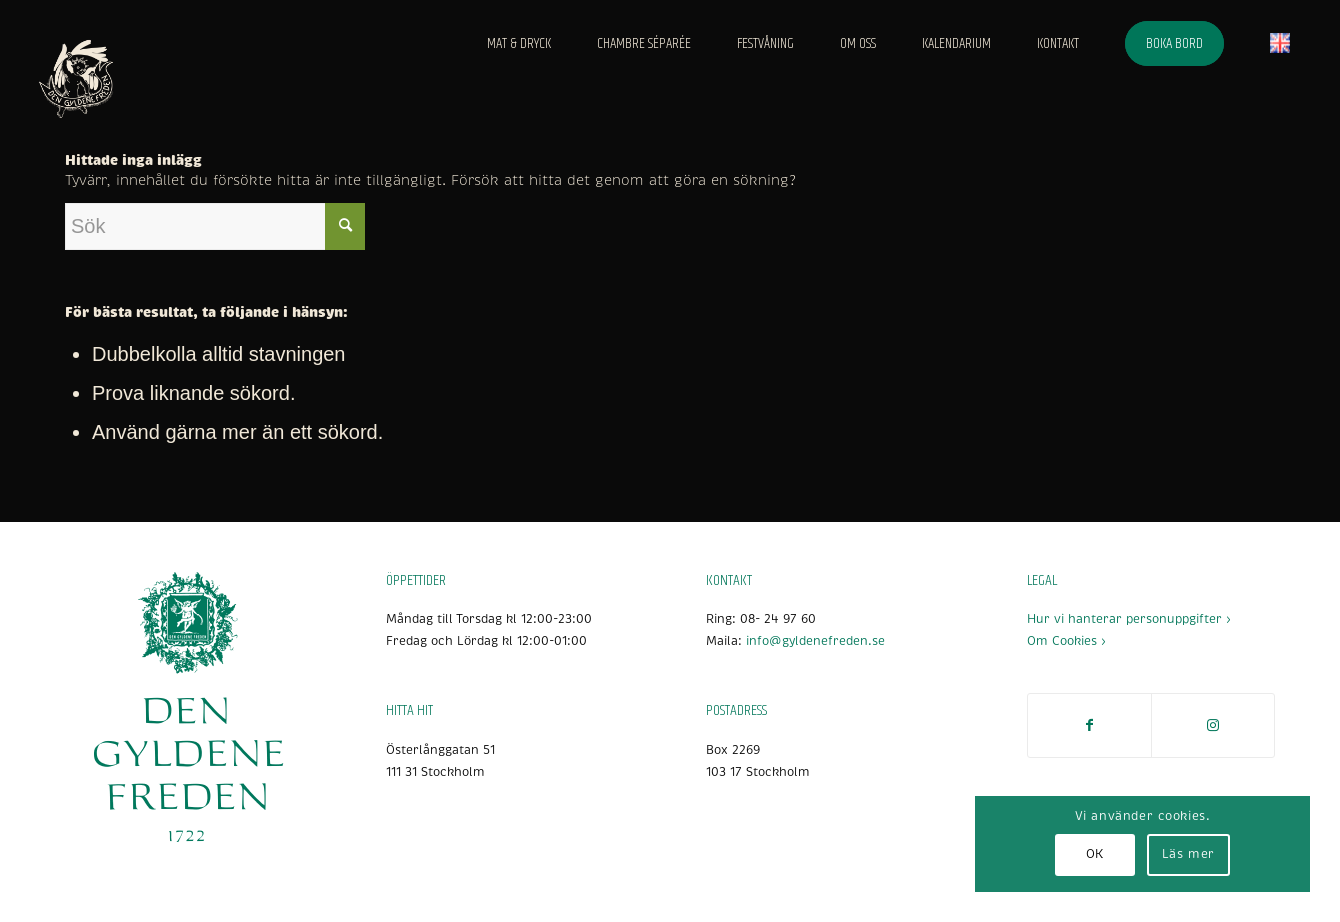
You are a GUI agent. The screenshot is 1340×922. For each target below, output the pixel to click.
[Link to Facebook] (1089, 725)
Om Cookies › (1066, 641)
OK (1095, 854)
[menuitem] (519, 44)
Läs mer (1188, 854)
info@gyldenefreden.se (815, 641)
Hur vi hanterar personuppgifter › (1129, 619)
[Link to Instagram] (1213, 725)
